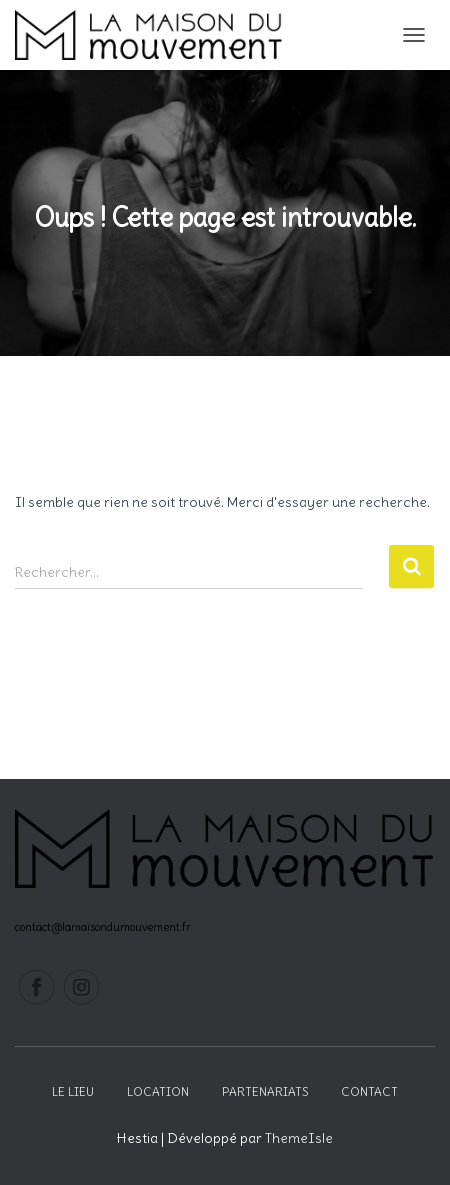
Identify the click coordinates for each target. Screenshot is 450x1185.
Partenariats (265, 1091)
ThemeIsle (299, 1138)
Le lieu (73, 1091)
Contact (369, 1091)
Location (158, 1091)
